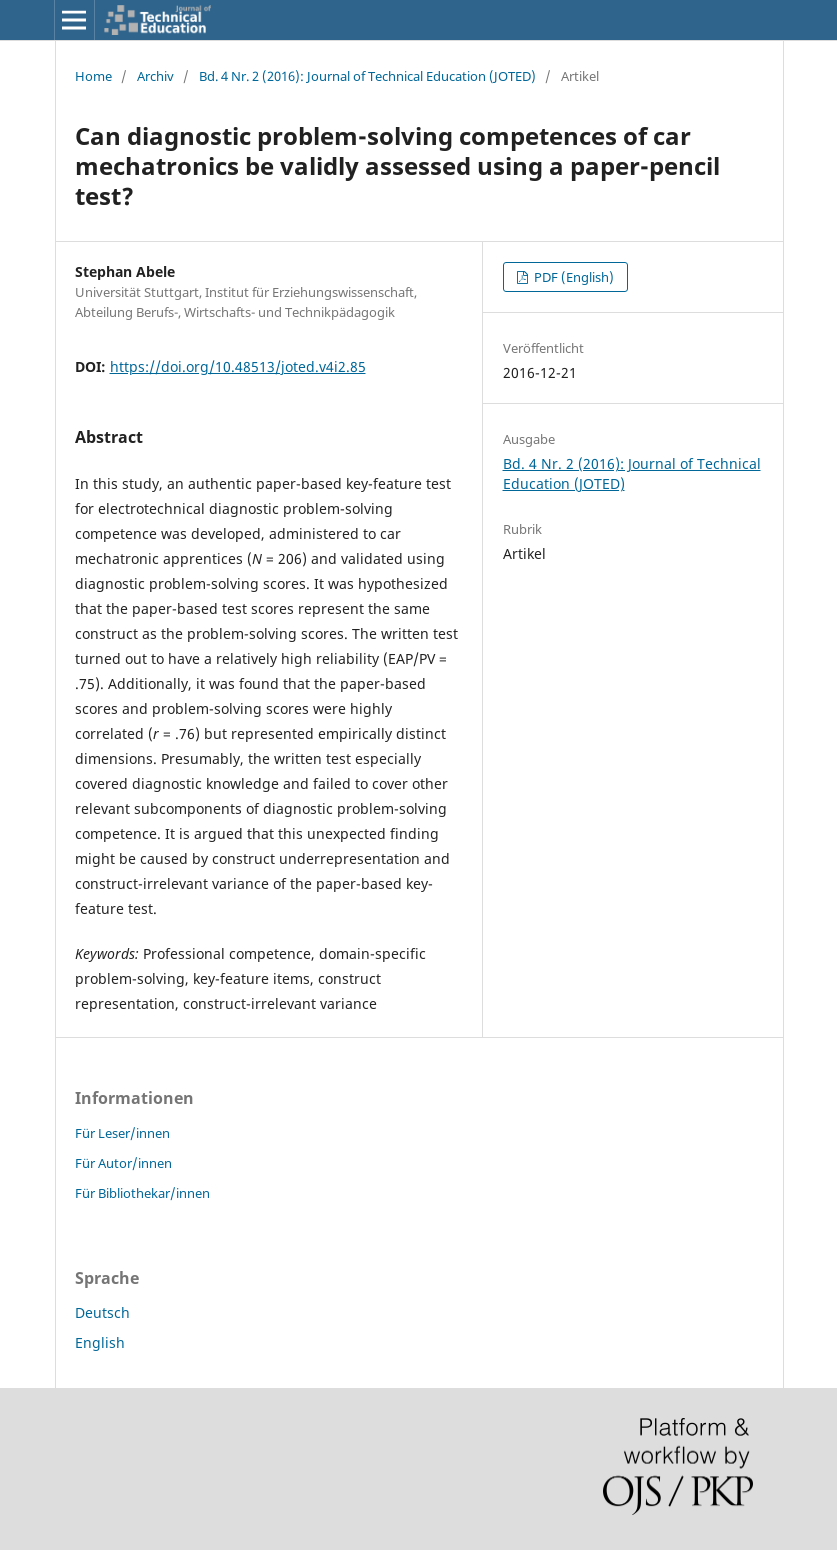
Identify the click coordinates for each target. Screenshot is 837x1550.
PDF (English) (572, 277)
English (100, 1342)
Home (93, 76)
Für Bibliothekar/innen (142, 1193)
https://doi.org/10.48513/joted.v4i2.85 (238, 366)
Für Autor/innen (123, 1163)
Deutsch (102, 1312)
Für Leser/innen (122, 1133)
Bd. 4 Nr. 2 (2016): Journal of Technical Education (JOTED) (367, 76)
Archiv (155, 76)
